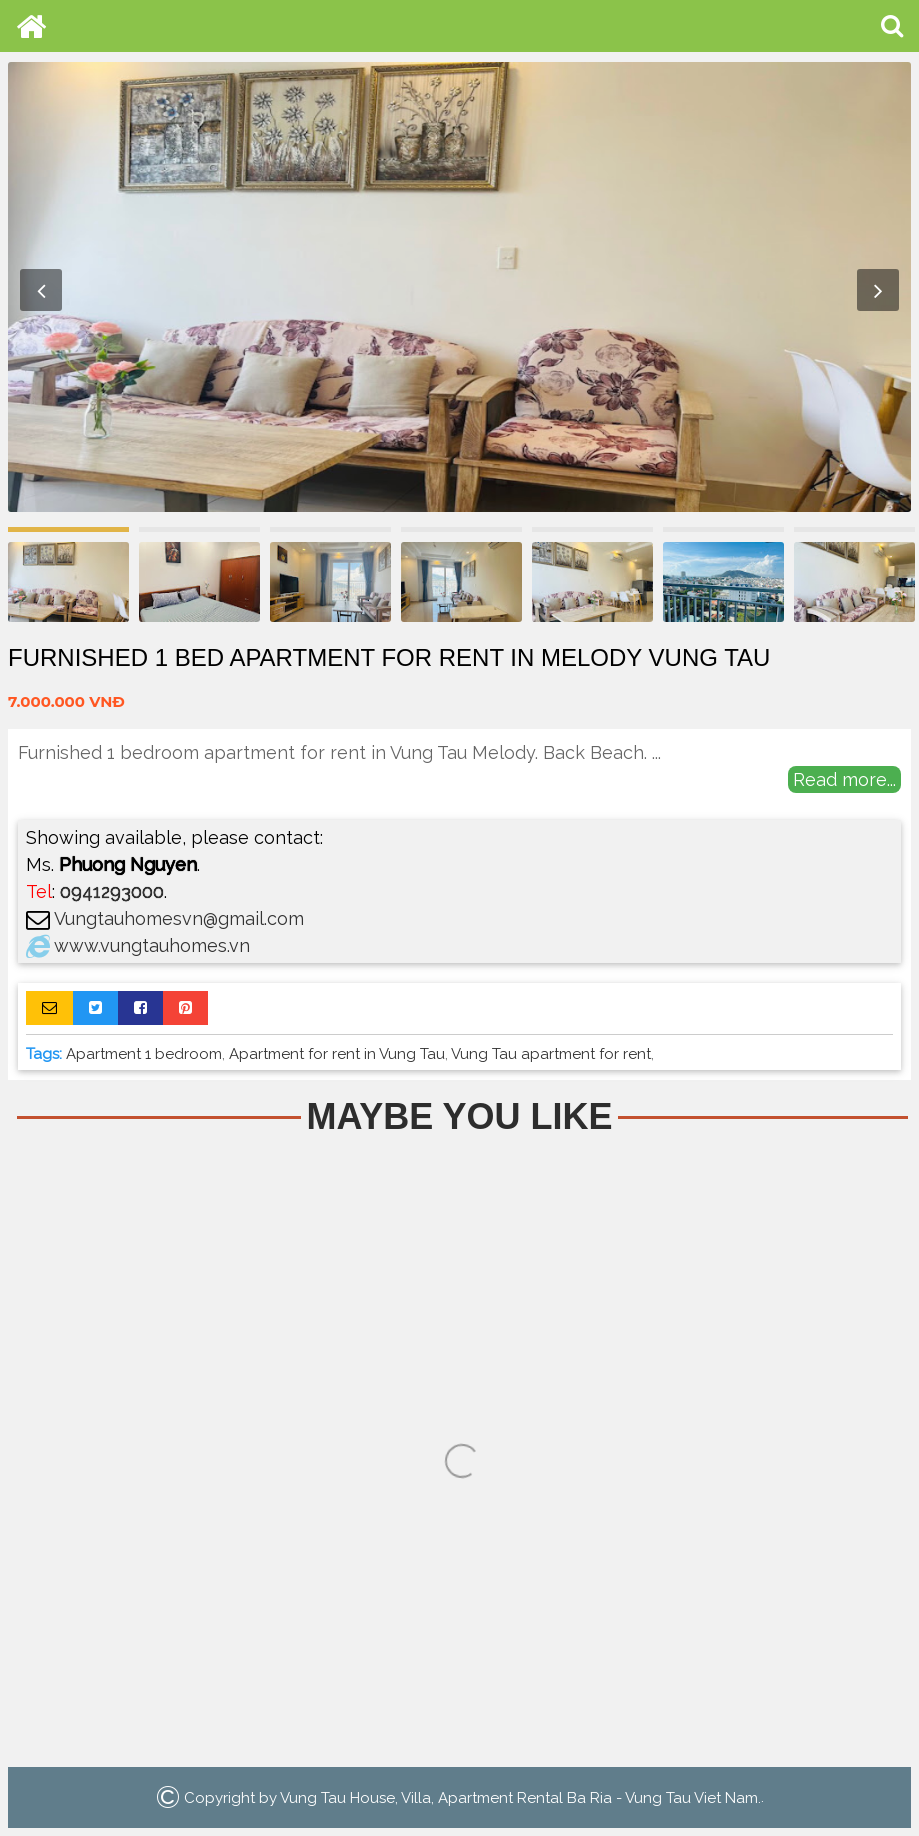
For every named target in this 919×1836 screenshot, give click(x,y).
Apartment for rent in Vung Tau (337, 1054)
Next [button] (878, 290)
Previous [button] (41, 290)
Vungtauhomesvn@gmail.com (179, 918)
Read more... (844, 779)
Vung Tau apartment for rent (551, 1054)
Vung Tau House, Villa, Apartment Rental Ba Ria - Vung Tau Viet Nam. (520, 1797)
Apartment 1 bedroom (144, 1054)
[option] (459, 287)
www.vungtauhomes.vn (152, 945)
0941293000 (112, 891)
